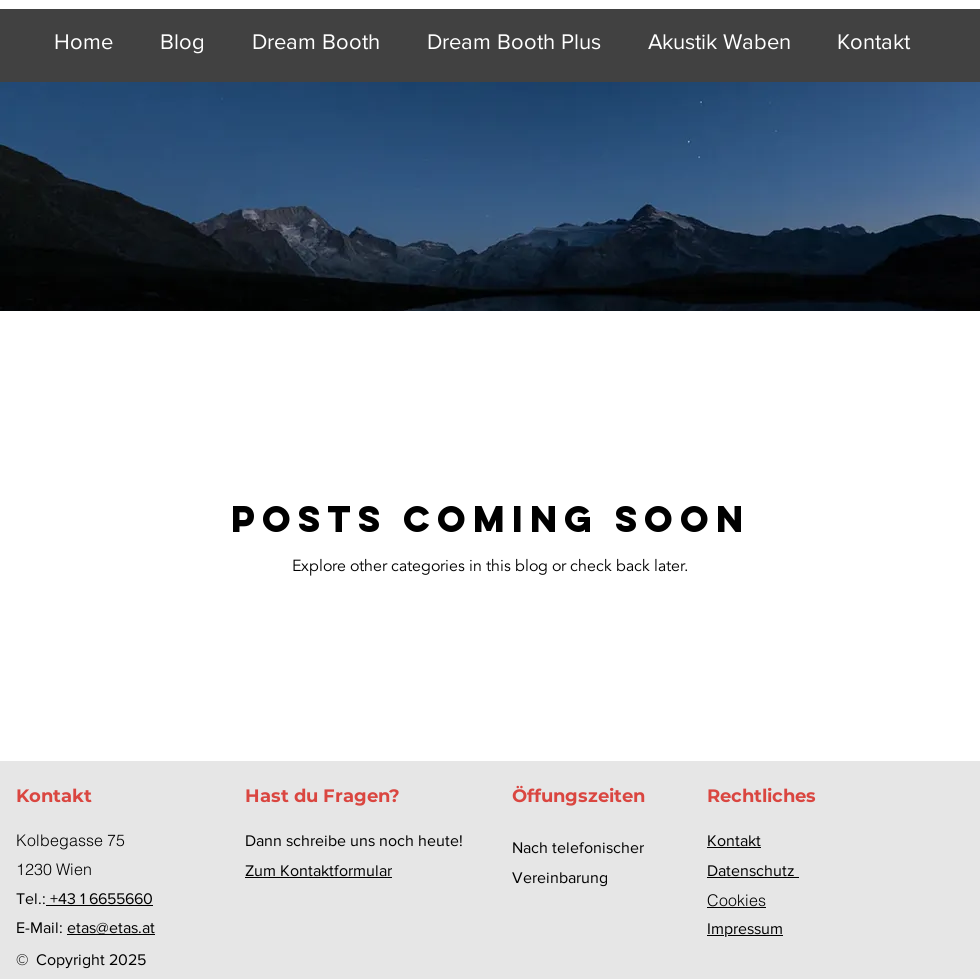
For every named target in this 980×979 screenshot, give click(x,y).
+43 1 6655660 (99, 898)
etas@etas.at (111, 927)
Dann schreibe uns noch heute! (354, 840)
